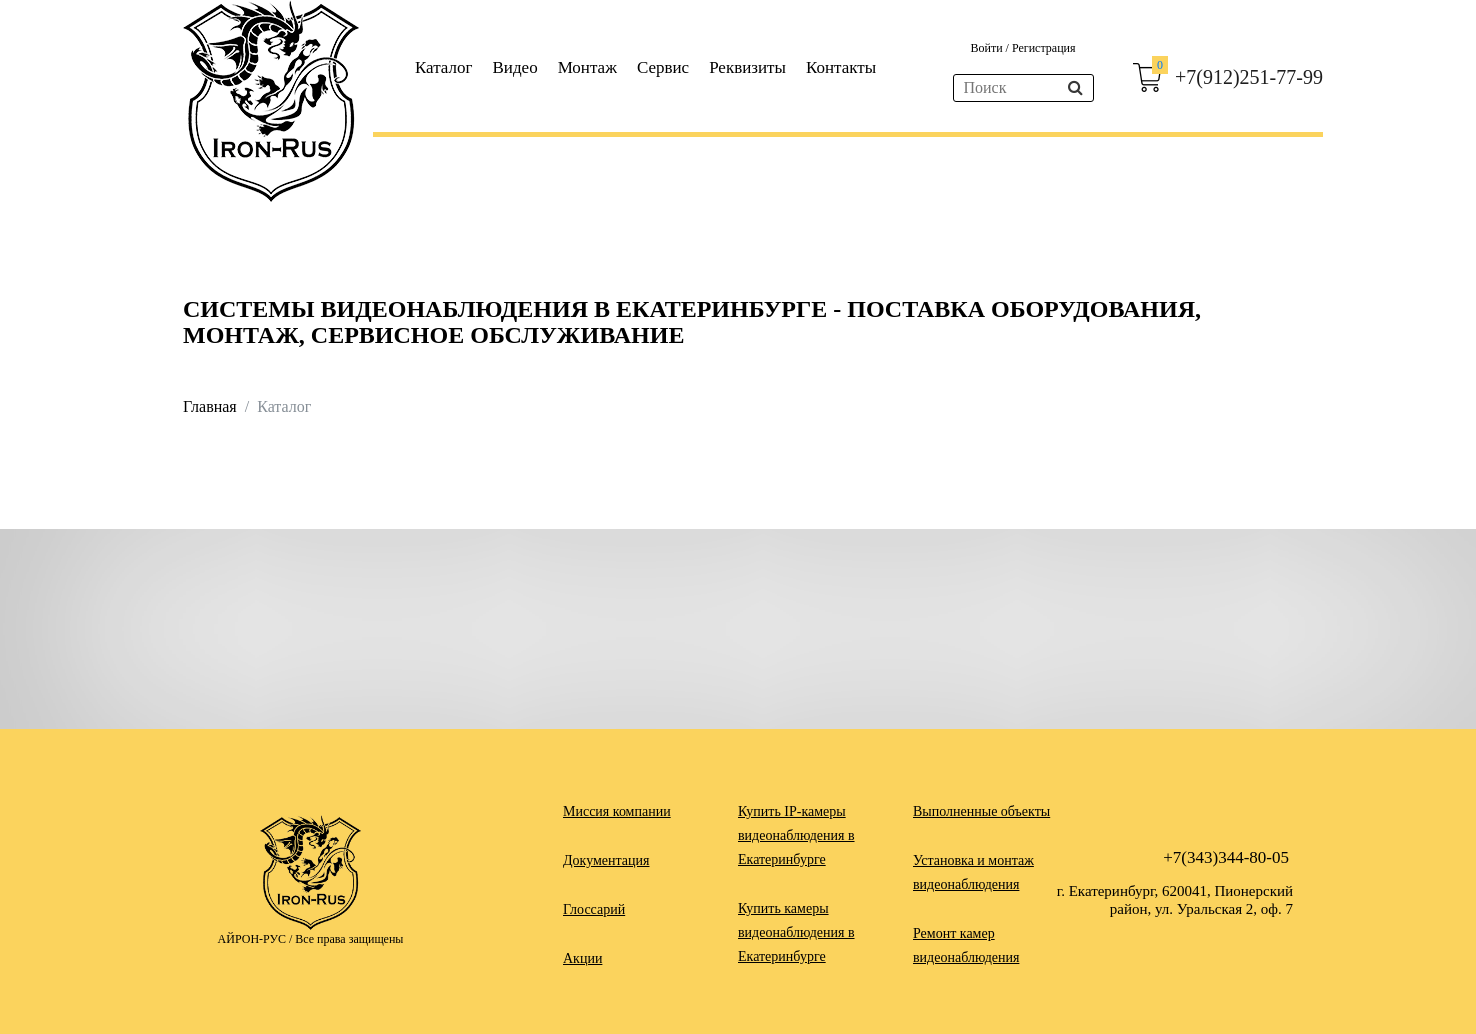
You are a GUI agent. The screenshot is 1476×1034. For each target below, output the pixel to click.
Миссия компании (617, 811)
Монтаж (587, 67)
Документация (606, 860)
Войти (987, 48)
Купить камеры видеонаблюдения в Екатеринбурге (796, 932)
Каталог (444, 67)
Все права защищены (349, 939)
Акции (582, 958)
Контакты (841, 67)
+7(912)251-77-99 (1249, 77)
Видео (515, 67)
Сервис (663, 67)
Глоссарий (594, 909)
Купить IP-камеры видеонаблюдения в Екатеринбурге (796, 835)
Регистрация (1044, 48)
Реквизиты (747, 67)
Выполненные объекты (981, 811)
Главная (210, 406)
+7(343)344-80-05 (1226, 857)
